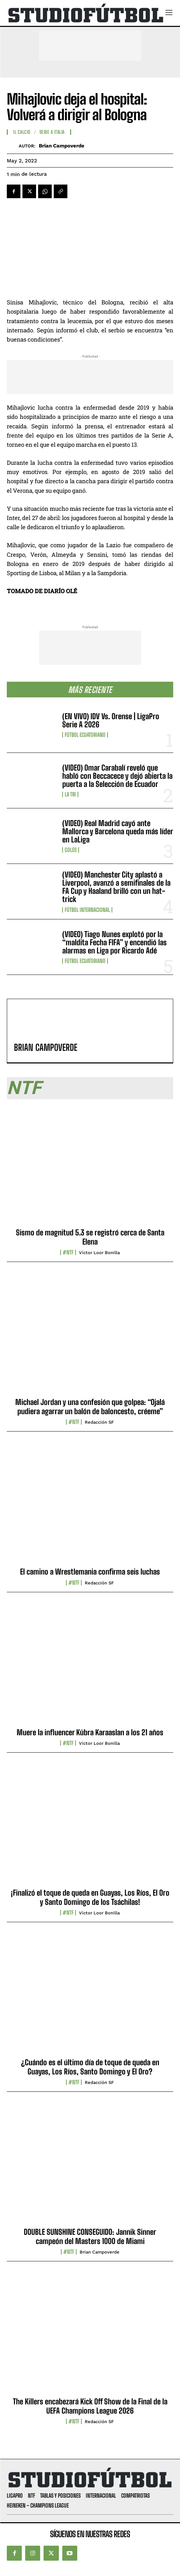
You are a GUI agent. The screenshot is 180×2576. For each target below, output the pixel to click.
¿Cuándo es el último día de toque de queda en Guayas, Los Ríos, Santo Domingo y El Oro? (90, 2067)
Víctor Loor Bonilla (99, 1252)
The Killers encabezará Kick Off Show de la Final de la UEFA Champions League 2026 (90, 2406)
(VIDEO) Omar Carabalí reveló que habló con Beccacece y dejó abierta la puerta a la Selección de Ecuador (117, 776)
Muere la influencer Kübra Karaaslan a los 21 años (90, 1732)
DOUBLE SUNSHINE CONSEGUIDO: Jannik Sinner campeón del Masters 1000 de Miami (90, 2236)
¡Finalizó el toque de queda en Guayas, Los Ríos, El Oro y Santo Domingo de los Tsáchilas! (90, 1897)
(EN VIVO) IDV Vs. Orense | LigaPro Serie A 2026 (110, 720)
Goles (71, 850)
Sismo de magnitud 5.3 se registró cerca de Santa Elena (90, 1237)
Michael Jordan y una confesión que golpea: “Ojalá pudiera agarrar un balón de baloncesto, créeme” (90, 1406)
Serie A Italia (52, 132)
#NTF (68, 1252)
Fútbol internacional (87, 910)
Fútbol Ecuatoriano (85, 735)
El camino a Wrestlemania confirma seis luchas (90, 1571)
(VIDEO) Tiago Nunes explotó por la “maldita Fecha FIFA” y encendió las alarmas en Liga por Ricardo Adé (114, 942)
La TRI (70, 794)
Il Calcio (22, 132)
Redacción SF (99, 1422)
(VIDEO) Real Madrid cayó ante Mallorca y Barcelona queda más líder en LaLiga (117, 831)
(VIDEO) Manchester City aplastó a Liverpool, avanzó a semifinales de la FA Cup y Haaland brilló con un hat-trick (116, 887)
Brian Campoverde (61, 146)
